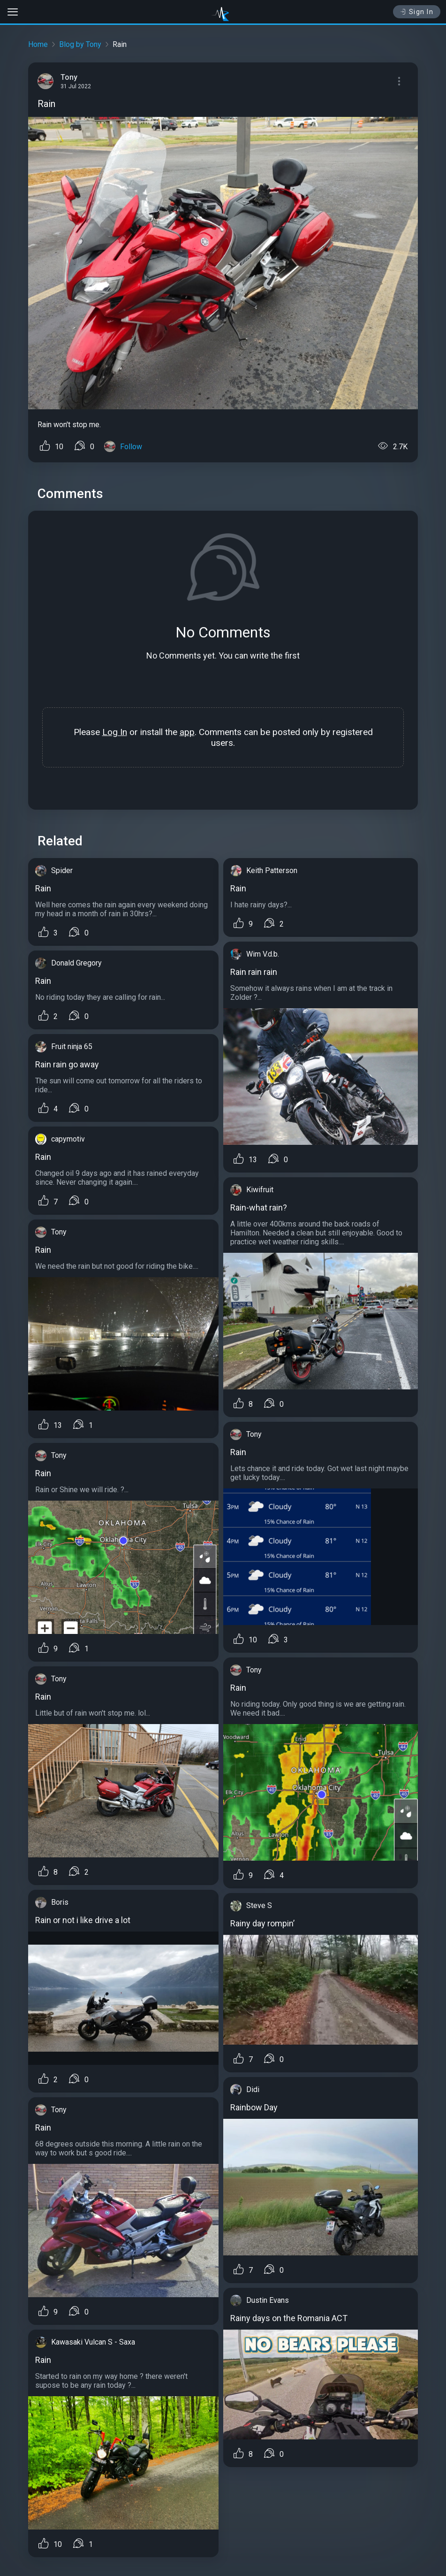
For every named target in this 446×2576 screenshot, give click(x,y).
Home (38, 44)
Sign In (416, 11)
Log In (114, 732)
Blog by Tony (80, 44)
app (187, 732)
